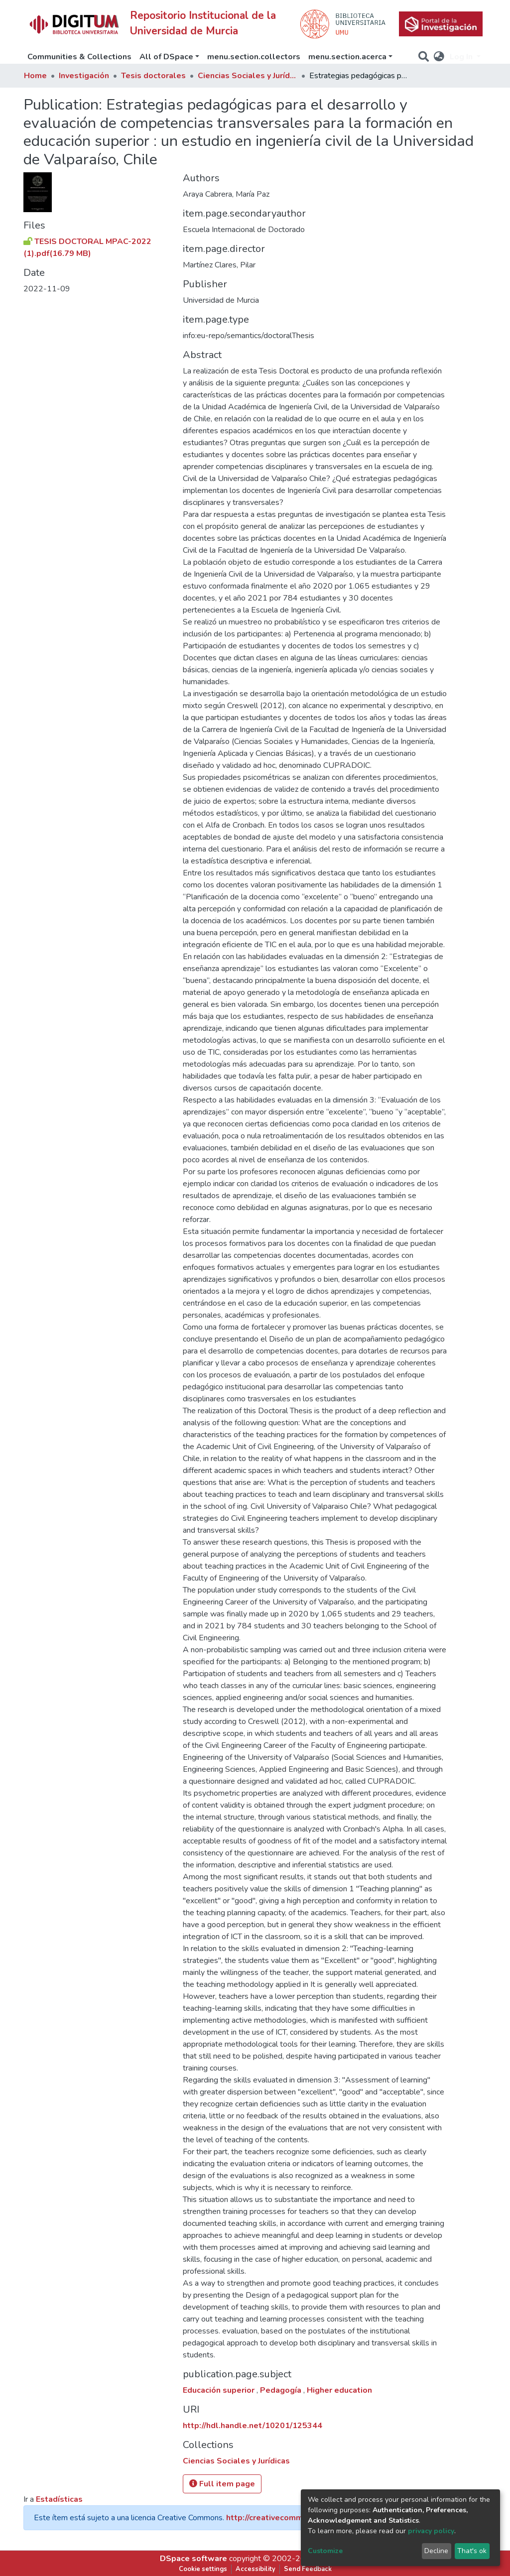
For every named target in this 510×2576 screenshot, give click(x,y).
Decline (436, 2551)
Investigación (84, 75)
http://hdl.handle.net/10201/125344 (252, 2425)
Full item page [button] (222, 2483)
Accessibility (255, 2569)
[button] (439, 57)
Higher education (339, 2390)
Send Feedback (308, 2569)
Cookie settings (203, 2569)
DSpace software (193, 2558)
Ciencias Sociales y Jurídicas (247, 75)
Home (35, 75)
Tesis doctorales (153, 75)
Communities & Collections (79, 56)
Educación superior (219, 2390)
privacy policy (431, 2531)
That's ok (472, 2551)
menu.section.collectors (253, 56)
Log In (462, 56)
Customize (325, 2551)
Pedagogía (281, 2390)
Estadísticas (59, 2499)
